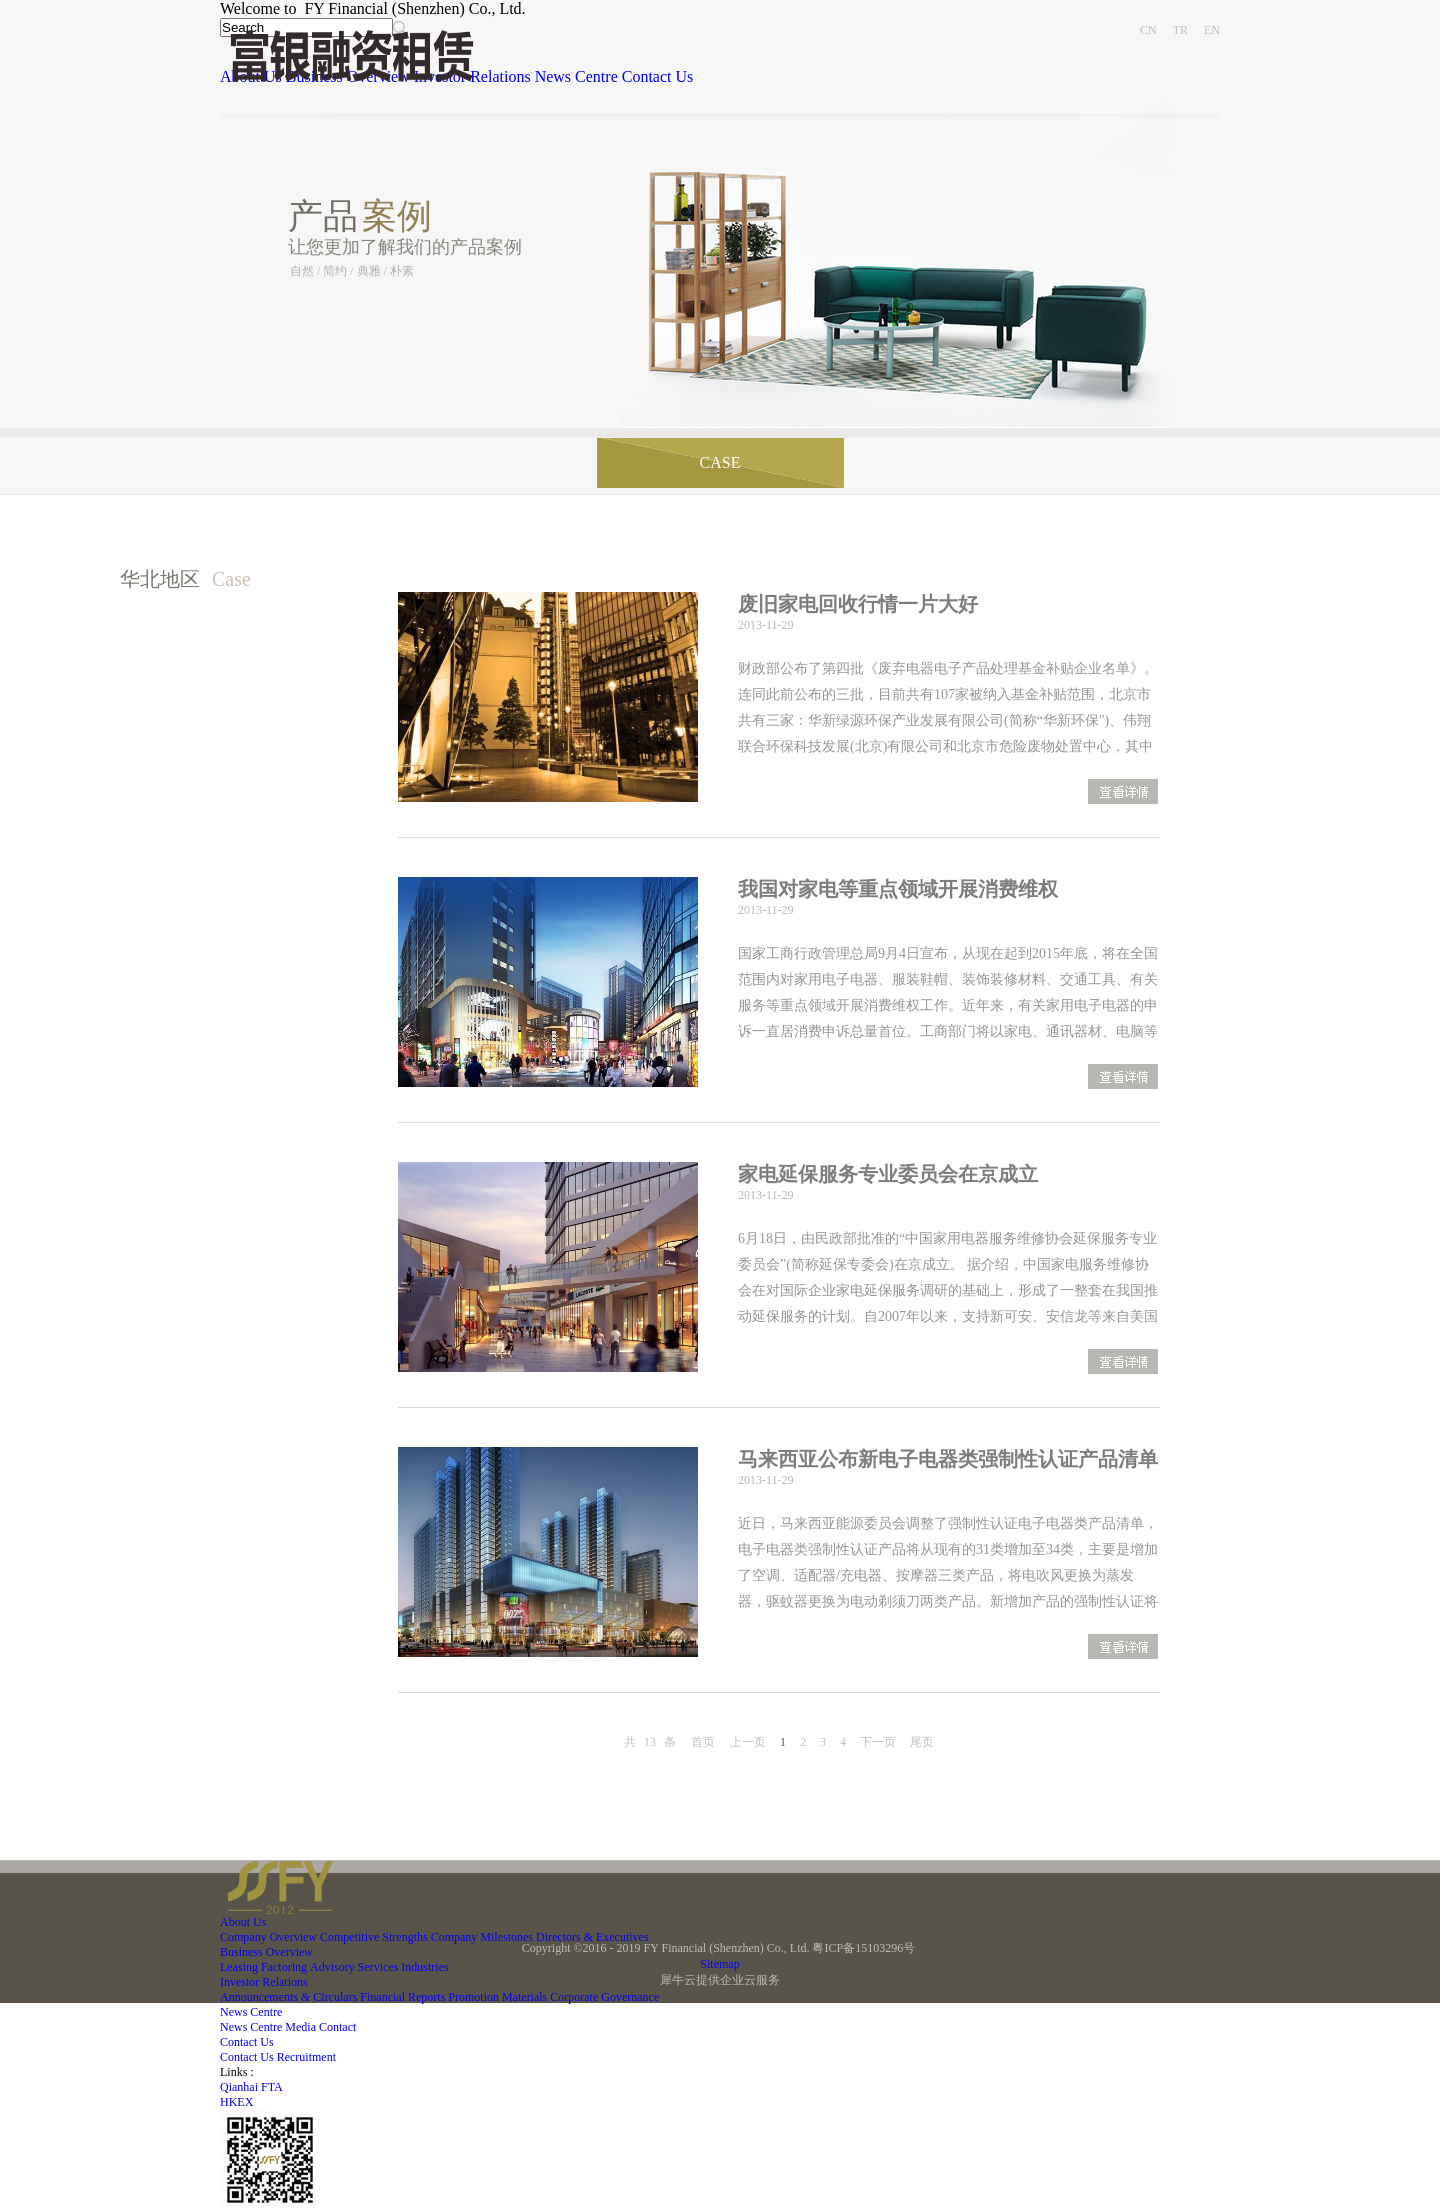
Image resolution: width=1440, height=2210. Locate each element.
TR (1180, 30)
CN (1148, 30)
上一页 (748, 1742)
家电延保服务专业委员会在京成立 (888, 1174)
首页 (703, 1742)
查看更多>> (1123, 793)
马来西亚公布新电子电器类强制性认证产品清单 (948, 1459)
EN (1212, 30)
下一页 (878, 1742)
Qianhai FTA (251, 2087)
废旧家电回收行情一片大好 (858, 604)
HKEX (236, 2102)
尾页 (922, 1742)
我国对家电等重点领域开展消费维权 (898, 889)
